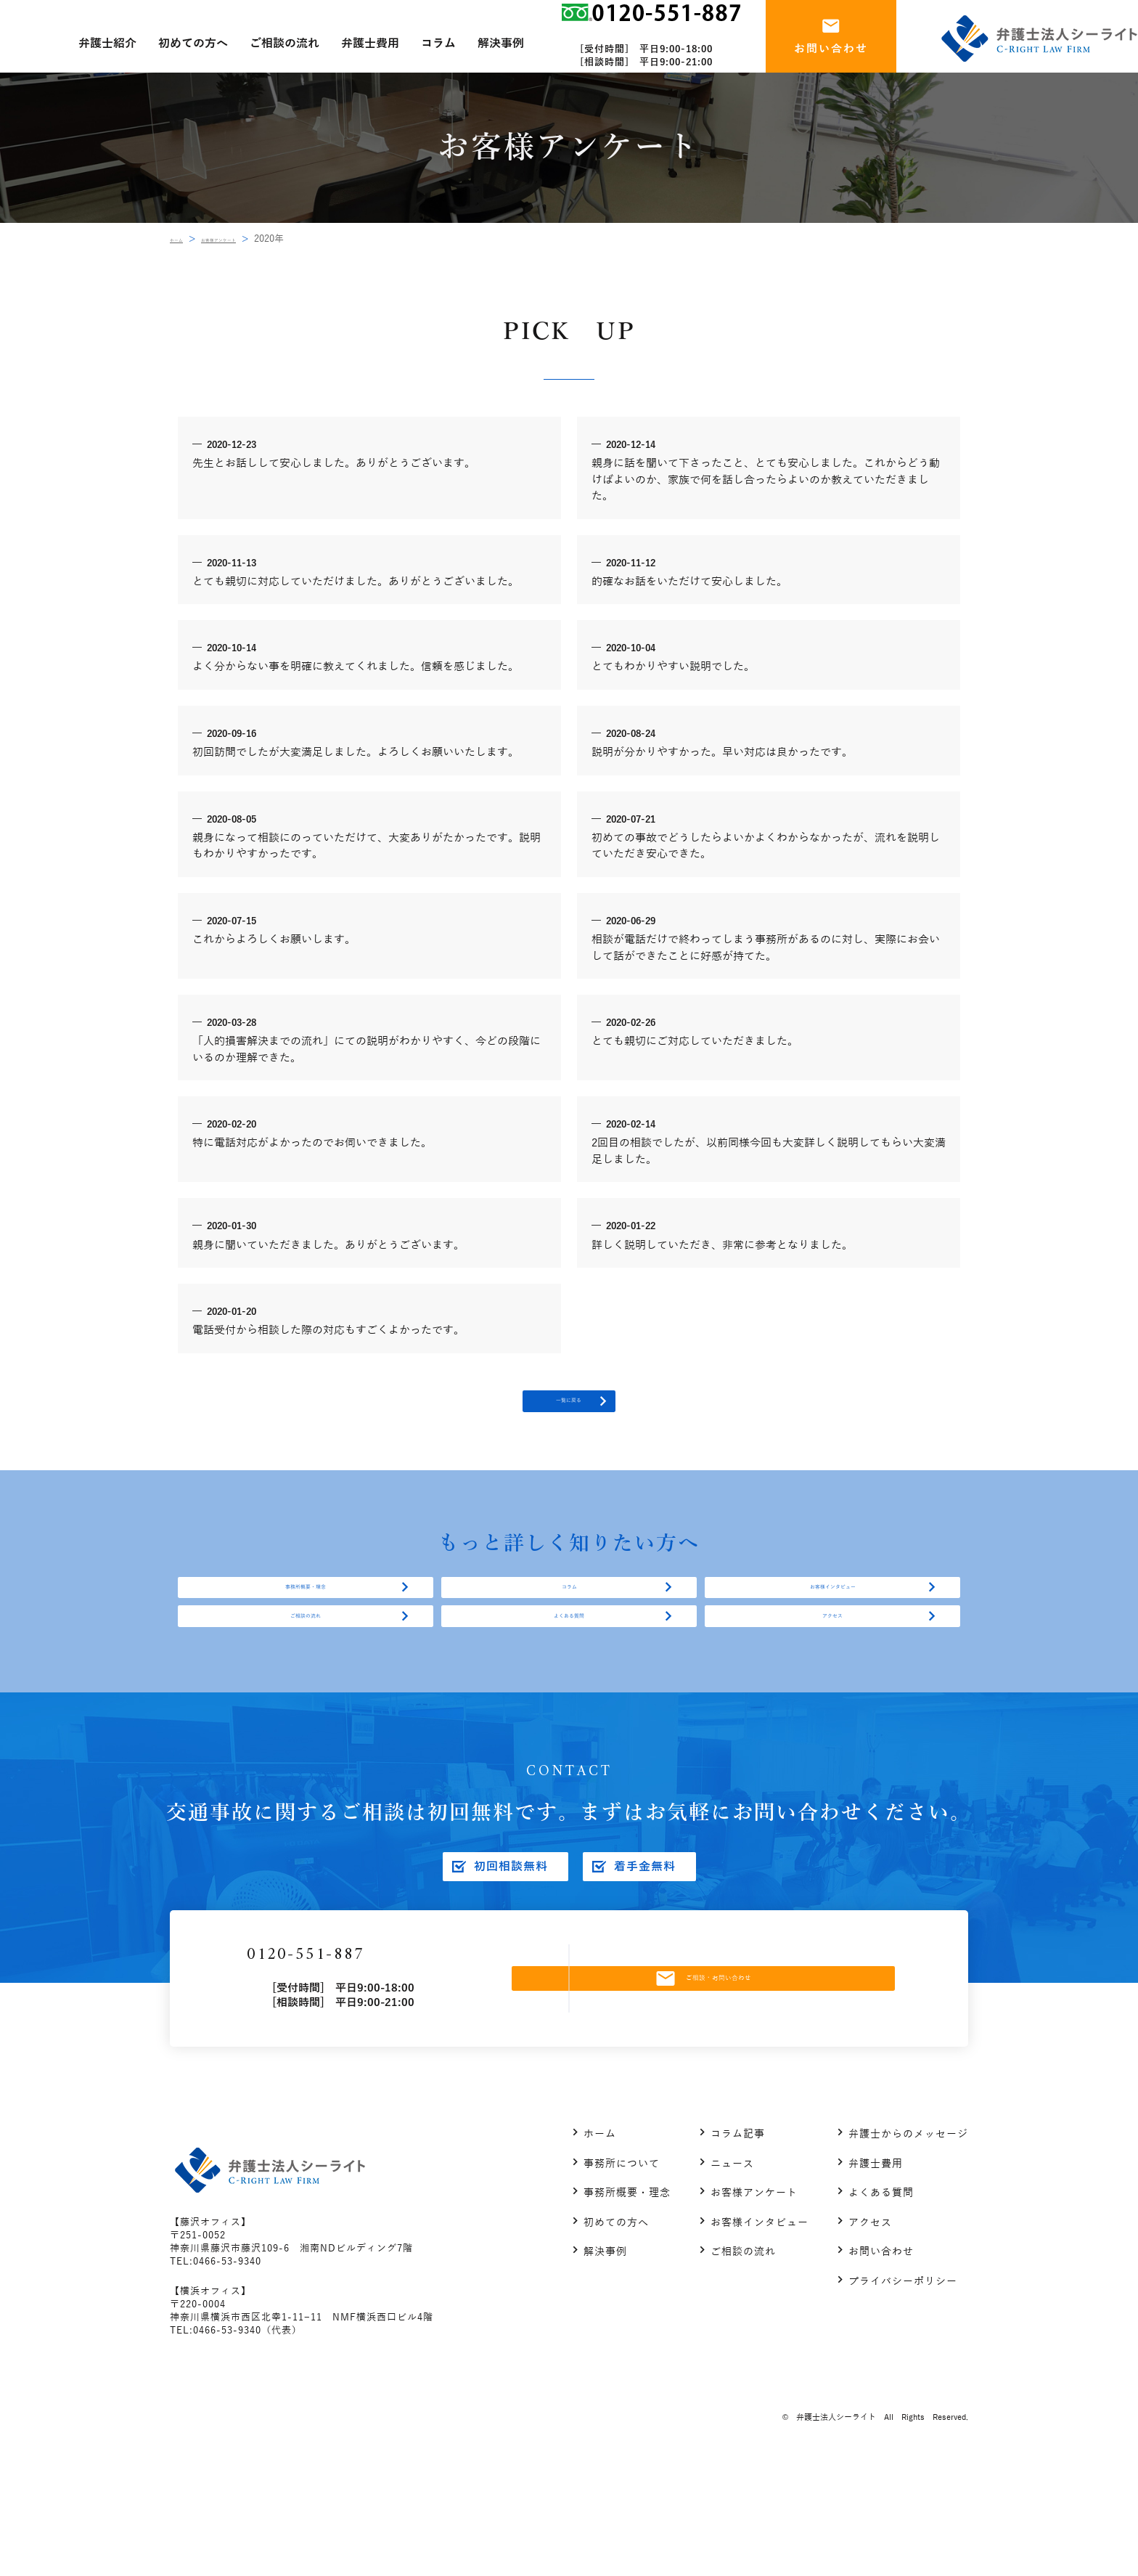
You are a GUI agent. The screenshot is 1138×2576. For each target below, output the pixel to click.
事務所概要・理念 (305, 1631)
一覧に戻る (569, 1415)
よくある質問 (569, 1689)
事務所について (622, 2274)
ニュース (732, 2274)
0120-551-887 (379, 2054)
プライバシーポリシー (902, 2392)
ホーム (184, 239)
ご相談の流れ (305, 1689)
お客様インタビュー (832, 1631)
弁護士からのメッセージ (908, 2245)
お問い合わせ (881, 2362)
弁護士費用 (875, 2274)
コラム (569, 1631)
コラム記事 (738, 2245)
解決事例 (605, 2362)
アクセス (832, 1689)
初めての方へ (616, 2333)
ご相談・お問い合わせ (738, 2078)
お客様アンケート (254, 239)
